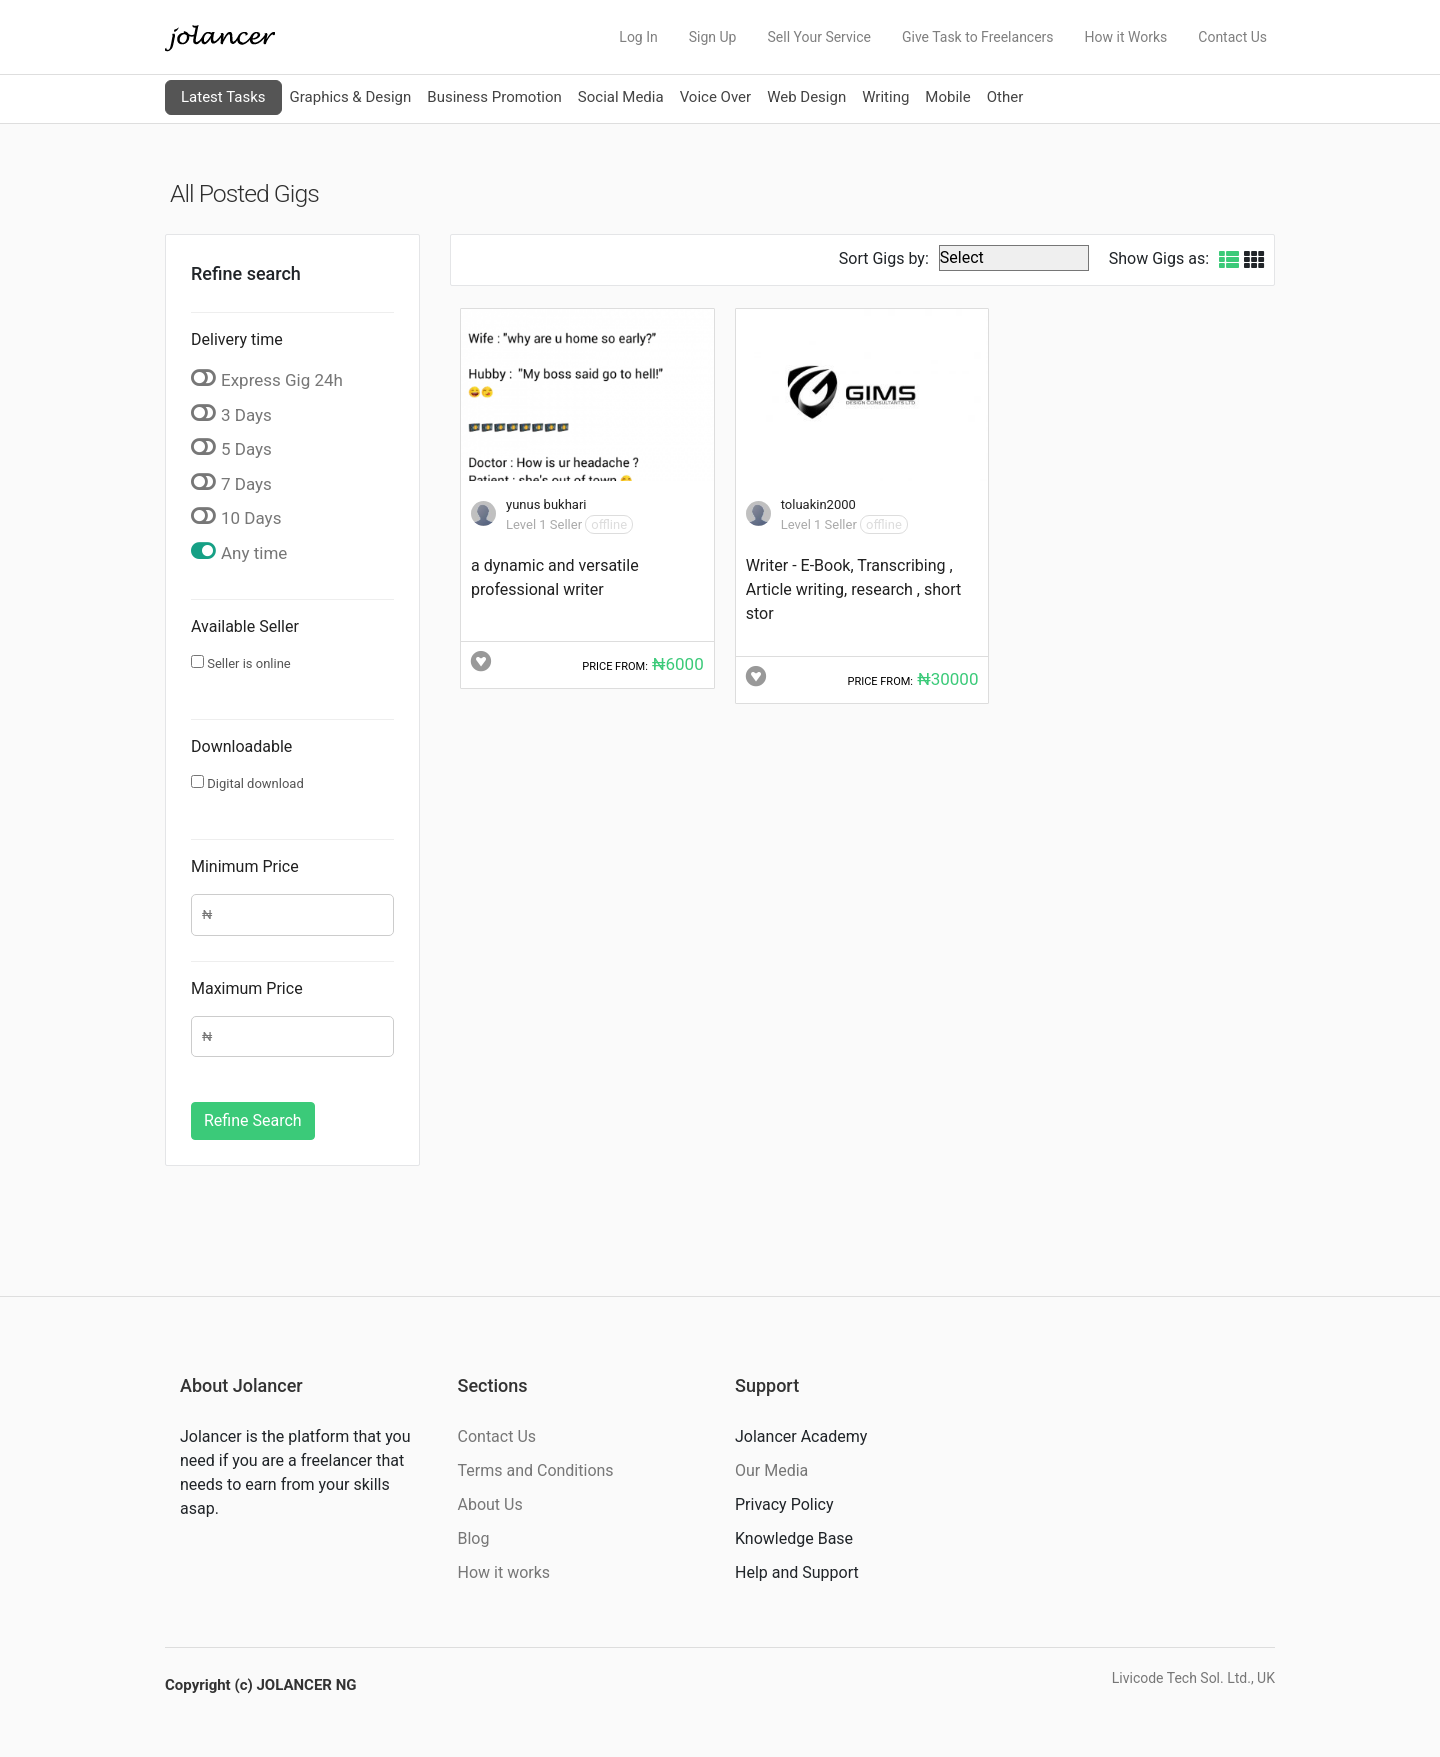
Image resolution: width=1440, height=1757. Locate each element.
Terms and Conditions (536, 1470)
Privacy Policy (784, 1504)
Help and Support (797, 1572)
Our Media (771, 1470)
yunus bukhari (546, 504)
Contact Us (1232, 37)
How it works (504, 1572)
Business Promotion (494, 97)
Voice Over (715, 97)
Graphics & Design (351, 97)
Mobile (947, 97)
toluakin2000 (818, 504)
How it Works (1126, 37)
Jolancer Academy (801, 1436)
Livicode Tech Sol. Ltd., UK (1193, 1678)
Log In (638, 37)
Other (1005, 97)
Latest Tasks (223, 97)
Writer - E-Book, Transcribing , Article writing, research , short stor (853, 589)
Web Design (806, 97)
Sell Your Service (818, 37)
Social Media (621, 97)
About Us (490, 1504)
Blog (474, 1538)
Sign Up (713, 37)
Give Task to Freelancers (978, 37)
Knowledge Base (794, 1538)
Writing (885, 97)
